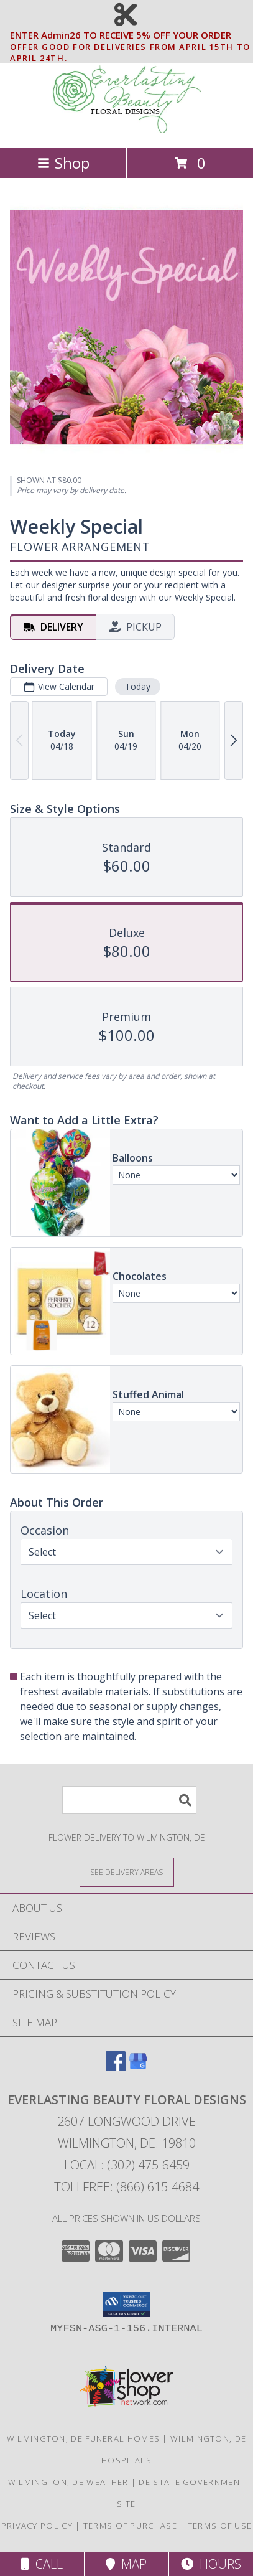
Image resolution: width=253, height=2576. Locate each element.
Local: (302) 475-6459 (127, 2164)
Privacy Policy (37, 2525)
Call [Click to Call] (42, 2563)
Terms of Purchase (130, 2525)
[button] (126, 2304)
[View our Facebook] (116, 2067)
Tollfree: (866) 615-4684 (126, 2186)
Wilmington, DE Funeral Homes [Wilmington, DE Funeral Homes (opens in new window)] (83, 2438)
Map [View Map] (126, 2563)
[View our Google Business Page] (138, 2067)
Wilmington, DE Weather (68, 2482)
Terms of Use (220, 2525)
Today (137, 686)
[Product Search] (129, 1800)
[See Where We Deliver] (127, 1872)
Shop (63, 163)
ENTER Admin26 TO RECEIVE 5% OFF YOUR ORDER (130, 35)
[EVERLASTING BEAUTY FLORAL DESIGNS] (126, 130)
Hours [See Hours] (211, 2563)
